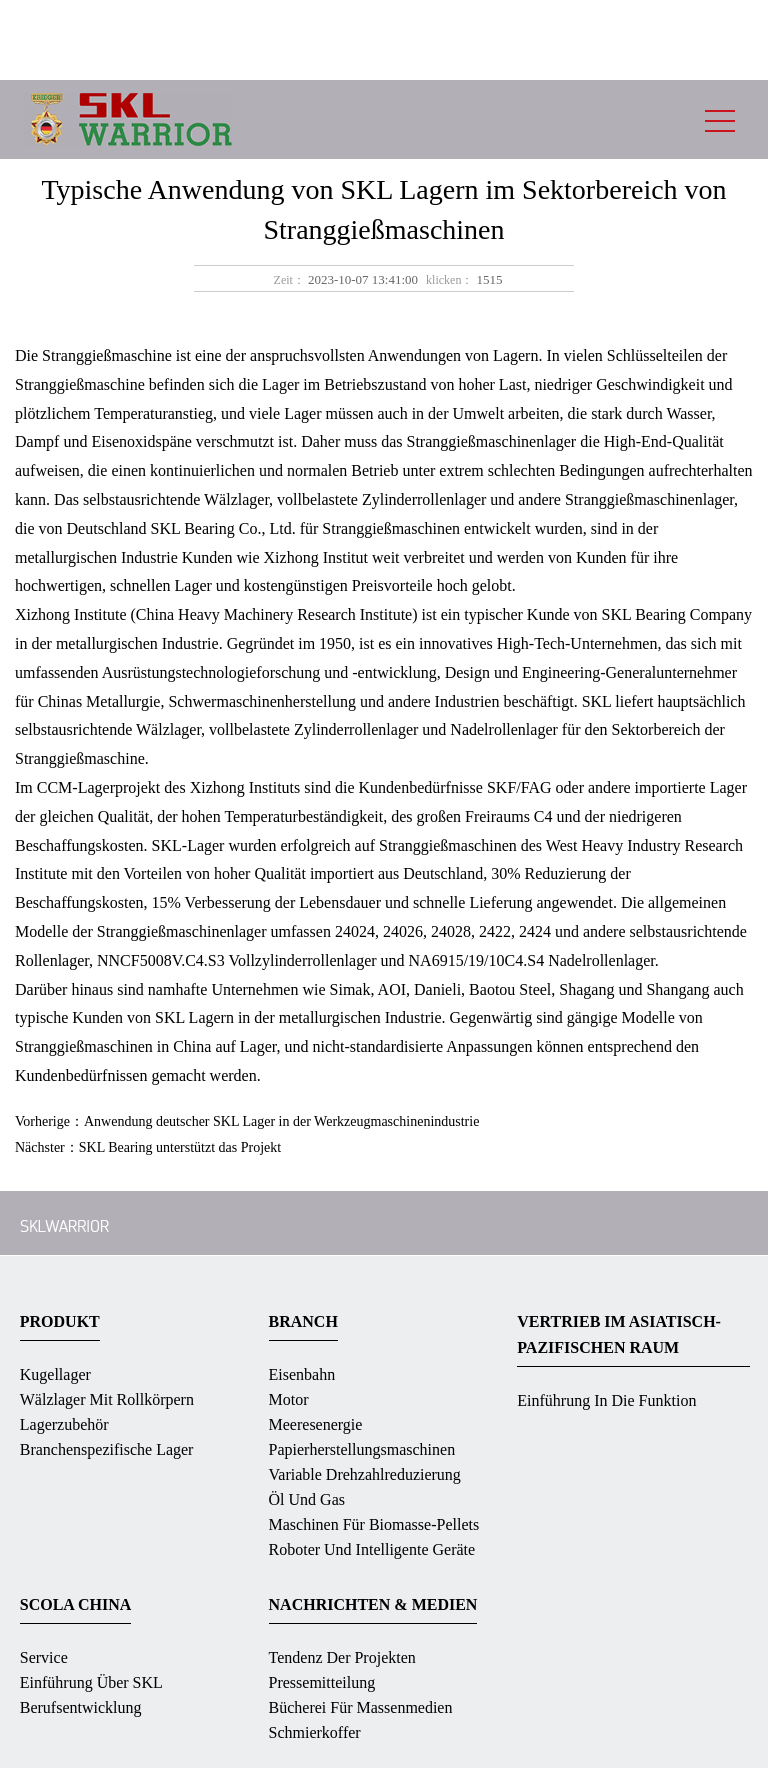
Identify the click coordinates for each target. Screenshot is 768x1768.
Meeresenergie (316, 1424)
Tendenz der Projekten (342, 1657)
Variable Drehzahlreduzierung (365, 1474)
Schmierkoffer (315, 1732)
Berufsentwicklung (81, 1707)
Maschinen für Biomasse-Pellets (374, 1524)
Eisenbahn (302, 1374)
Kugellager (55, 1374)
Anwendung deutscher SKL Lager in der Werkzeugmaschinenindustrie (281, 1121)
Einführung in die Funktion (606, 1400)
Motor (289, 1399)
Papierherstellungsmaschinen (362, 1449)
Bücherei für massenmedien (361, 1707)
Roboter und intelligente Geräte (372, 1549)
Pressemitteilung (322, 1682)
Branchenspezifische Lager (107, 1449)
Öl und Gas (307, 1499)
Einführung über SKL (91, 1682)
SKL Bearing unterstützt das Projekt (180, 1147)
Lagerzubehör (64, 1424)
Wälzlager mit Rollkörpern (107, 1399)
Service (44, 1657)
